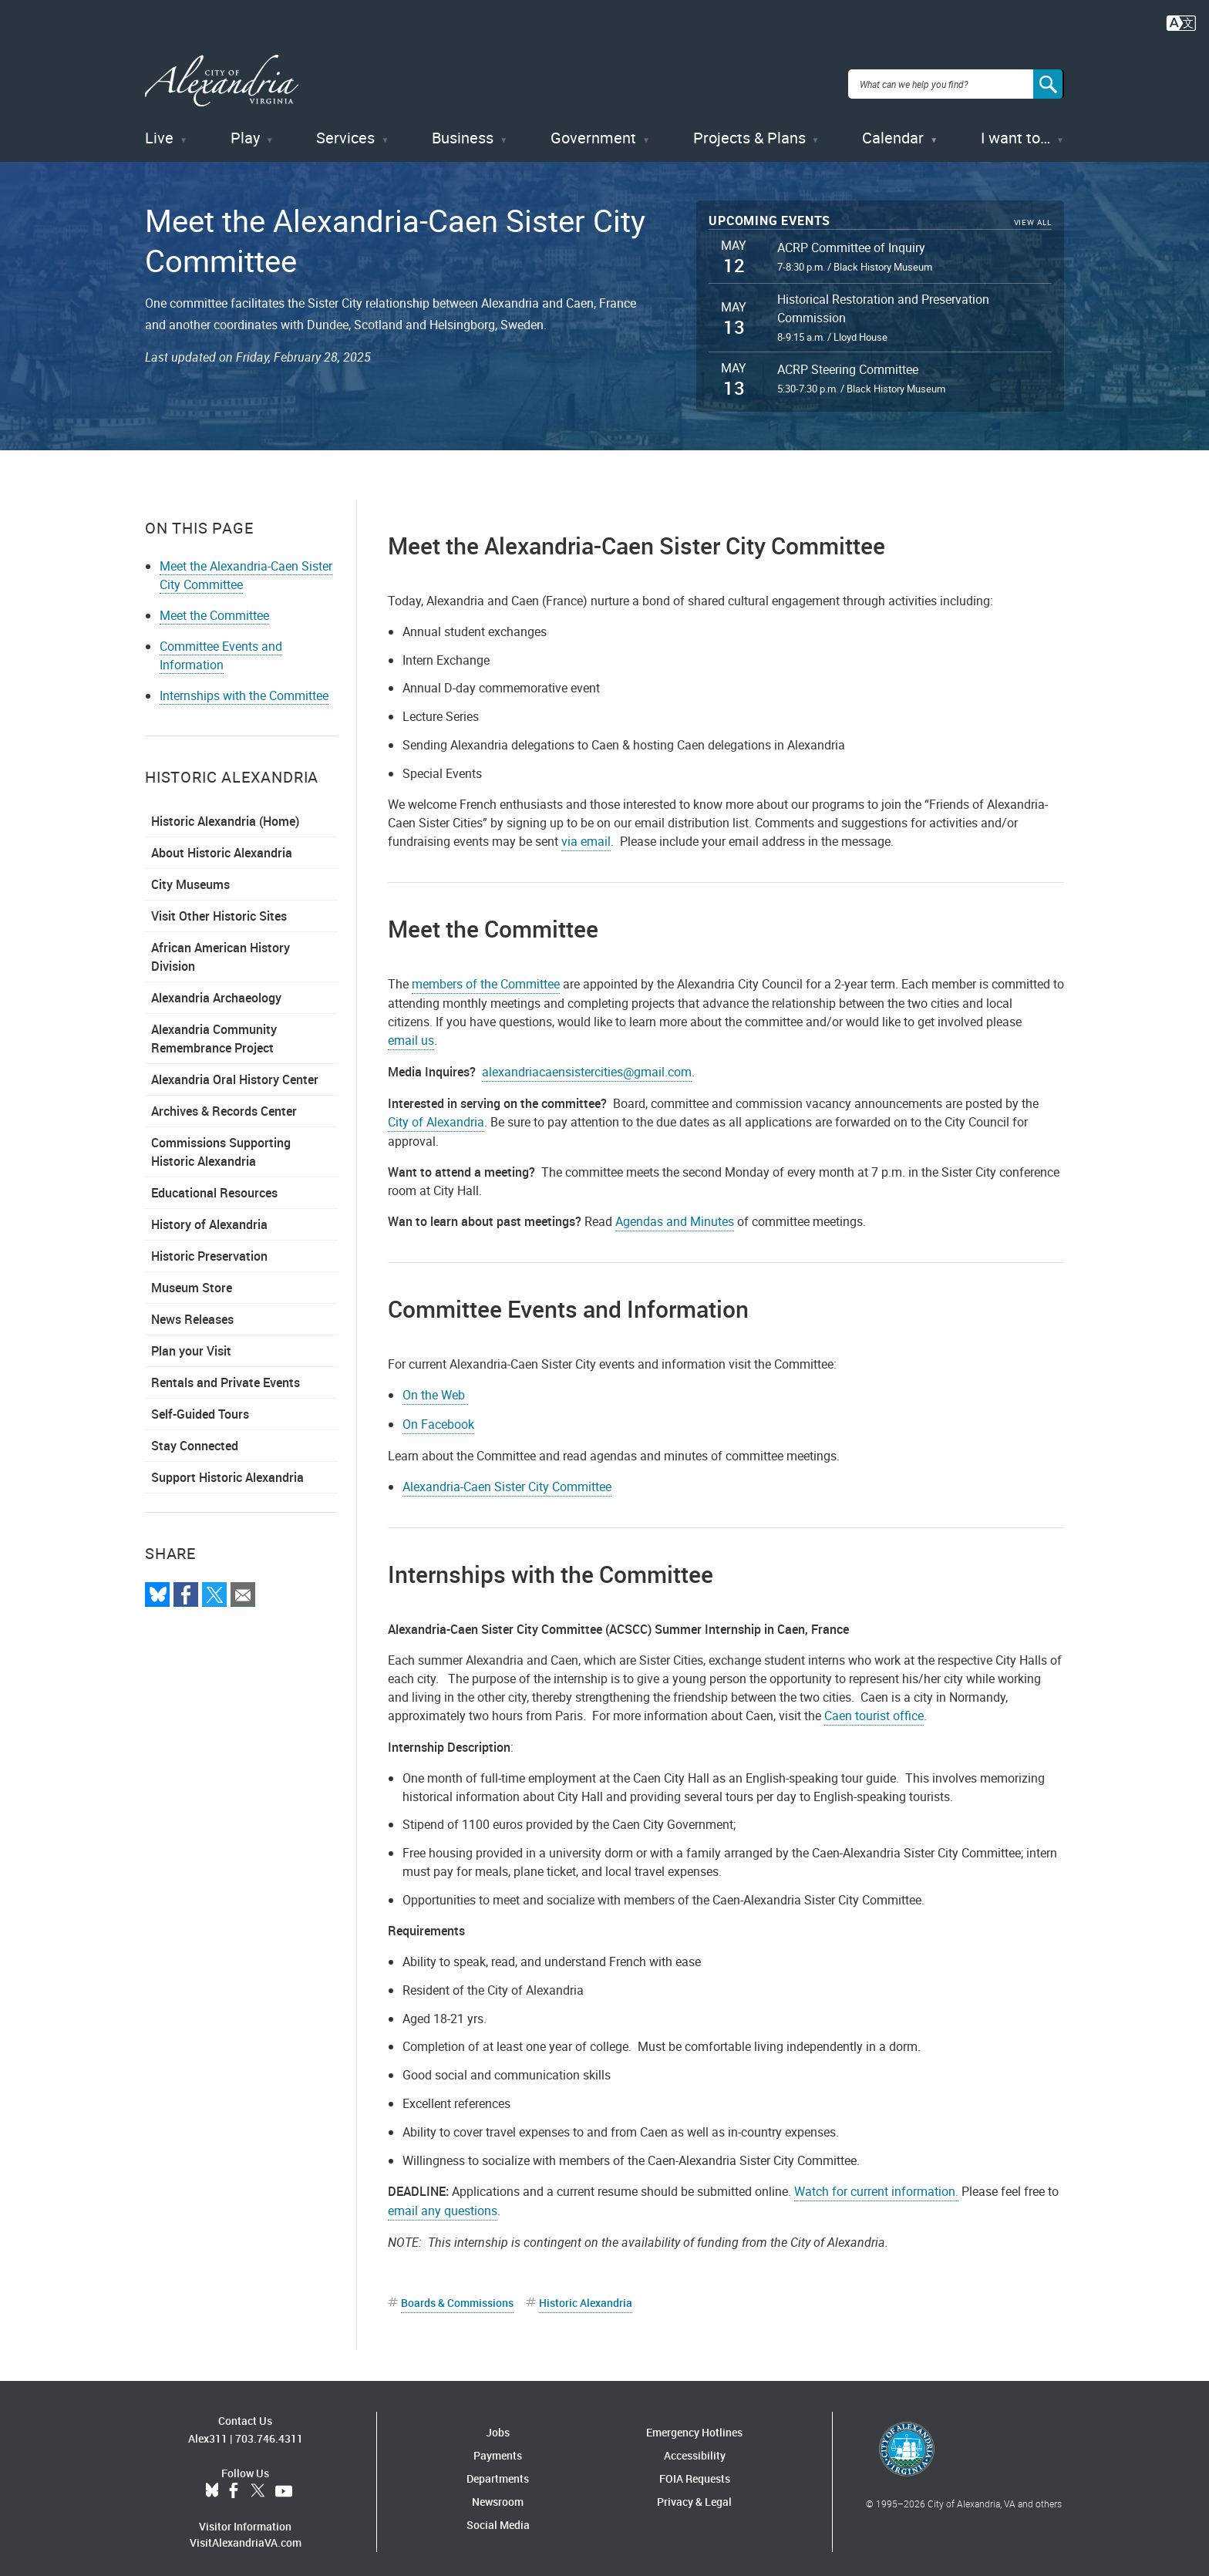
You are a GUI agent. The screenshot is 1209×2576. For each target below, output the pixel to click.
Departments (497, 2470)
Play (245, 130)
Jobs (498, 2424)
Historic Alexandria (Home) (225, 813)
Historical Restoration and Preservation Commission (883, 301)
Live (159, 130)
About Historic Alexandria (221, 845)
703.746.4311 (269, 2431)
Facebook (233, 2484)
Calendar (893, 130)
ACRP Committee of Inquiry (851, 239)
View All (1033, 215)
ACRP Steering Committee (847, 362)
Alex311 (207, 2431)
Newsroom (498, 2494)
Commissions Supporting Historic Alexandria (221, 1144)
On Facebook (438, 1416)
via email (586, 833)
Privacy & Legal (694, 2494)
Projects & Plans (749, 130)
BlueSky (212, 2484)
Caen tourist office (874, 1707)
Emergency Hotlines (694, 2424)
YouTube (283, 2484)
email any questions (442, 2202)
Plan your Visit (191, 1343)
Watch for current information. (876, 2183)
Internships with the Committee (244, 687)
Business (462, 130)
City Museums (190, 876)
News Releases (192, 1311)
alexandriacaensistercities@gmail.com (587, 1064)
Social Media (498, 2517)
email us (411, 1032)
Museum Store (191, 1279)
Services (345, 130)
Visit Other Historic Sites (219, 908)
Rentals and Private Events (225, 1374)
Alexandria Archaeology (216, 990)
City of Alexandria (436, 1114)
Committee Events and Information (221, 647)
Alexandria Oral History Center (234, 1071)
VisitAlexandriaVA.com (245, 2535)
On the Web (435, 1387)
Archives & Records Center (224, 1103)
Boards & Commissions (457, 2295)
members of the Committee (486, 976)
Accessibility (695, 2447)
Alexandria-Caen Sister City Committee (506, 1478)
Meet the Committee (214, 607)
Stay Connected (194, 1437)
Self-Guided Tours (200, 1406)
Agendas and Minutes (674, 1213)
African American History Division (220, 949)
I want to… (1015, 130)
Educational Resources (214, 1185)
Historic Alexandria (585, 2295)
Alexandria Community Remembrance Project (214, 1031)
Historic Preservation (209, 1248)
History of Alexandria (209, 1216)
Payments (497, 2447)
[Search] (1048, 80)
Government (593, 130)
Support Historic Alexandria (227, 1469)
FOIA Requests (694, 2470)
